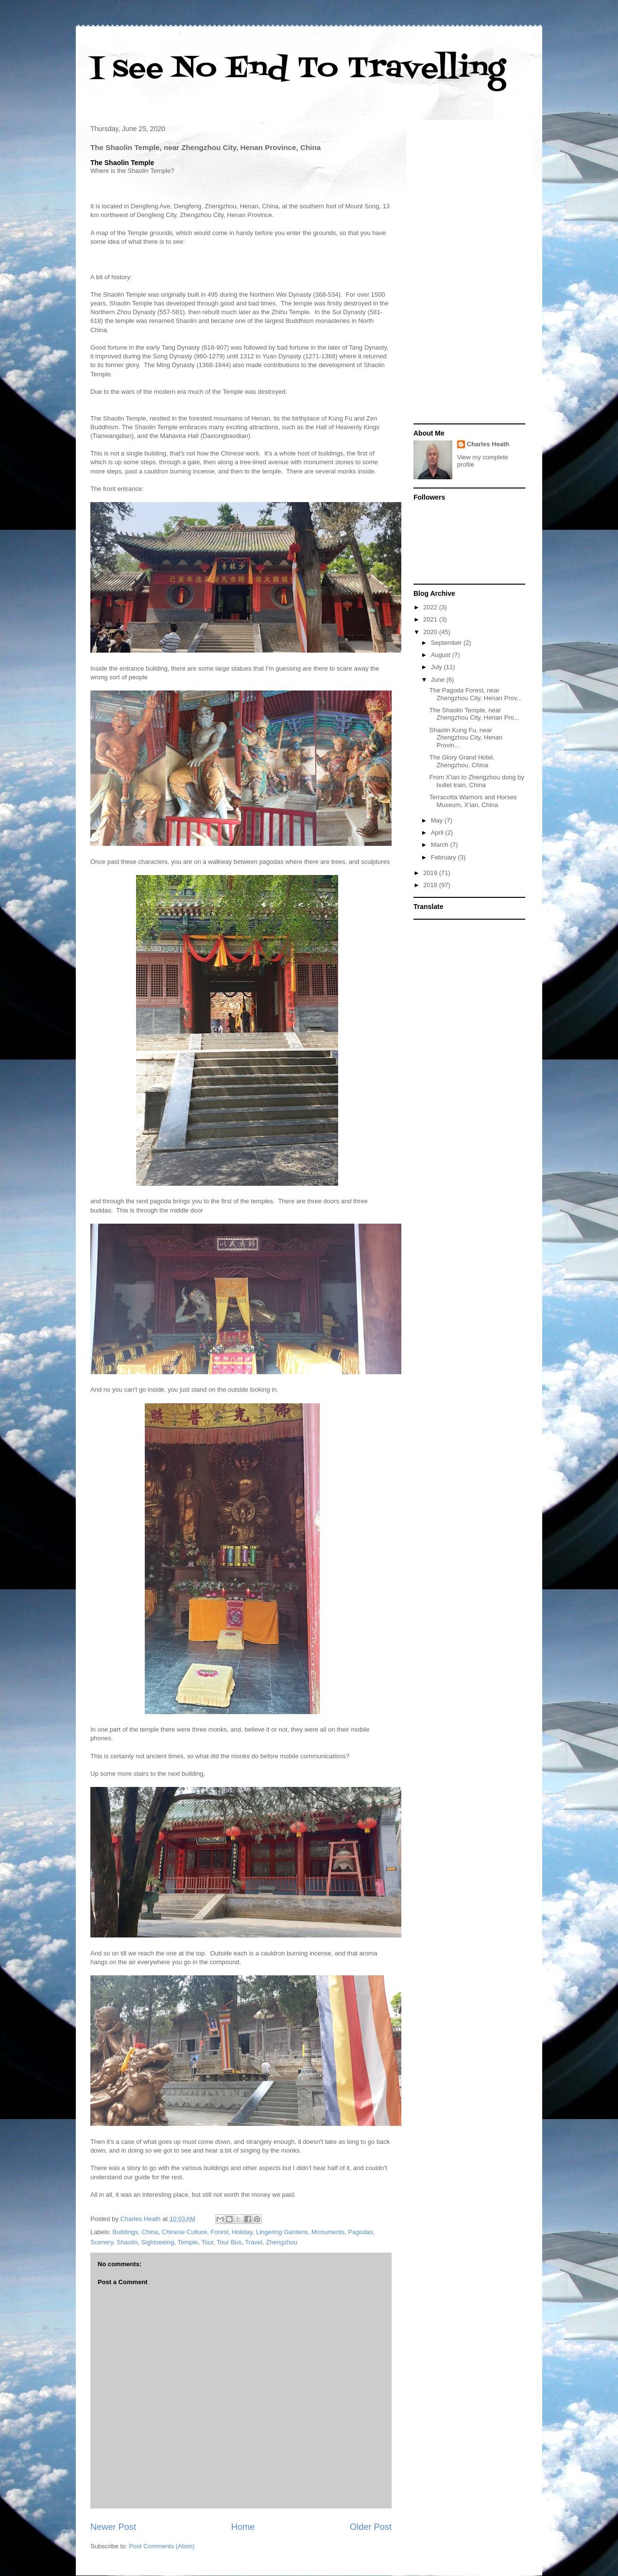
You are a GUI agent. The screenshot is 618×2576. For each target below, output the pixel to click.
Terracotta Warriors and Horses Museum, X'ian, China (472, 800)
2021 (431, 619)
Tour (207, 2242)
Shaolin (127, 2242)
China (150, 2232)
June (438, 679)
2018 (431, 885)
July (437, 667)
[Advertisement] (469, 273)
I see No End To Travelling (297, 69)
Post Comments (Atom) (162, 2546)
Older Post (371, 2527)
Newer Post (113, 2527)
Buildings (125, 2232)
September (447, 642)
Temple (188, 2242)
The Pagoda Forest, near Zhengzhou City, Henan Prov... (475, 694)
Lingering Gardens (282, 2232)
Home (243, 2527)
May (438, 820)
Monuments (327, 2232)
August (441, 654)
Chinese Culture (184, 2232)
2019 (431, 872)
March (440, 844)
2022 (431, 607)
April (438, 832)
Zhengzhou (281, 2242)
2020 (431, 632)
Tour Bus (229, 2242)
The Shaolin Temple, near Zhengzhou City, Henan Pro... (474, 714)
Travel (253, 2242)
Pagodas (360, 2232)
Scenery (101, 2242)
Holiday (242, 2232)
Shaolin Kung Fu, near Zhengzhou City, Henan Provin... (465, 737)
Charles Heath (488, 444)
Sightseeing (157, 2242)
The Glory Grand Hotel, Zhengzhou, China (461, 761)
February (444, 857)
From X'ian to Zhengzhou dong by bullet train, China (476, 781)
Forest (219, 2232)
